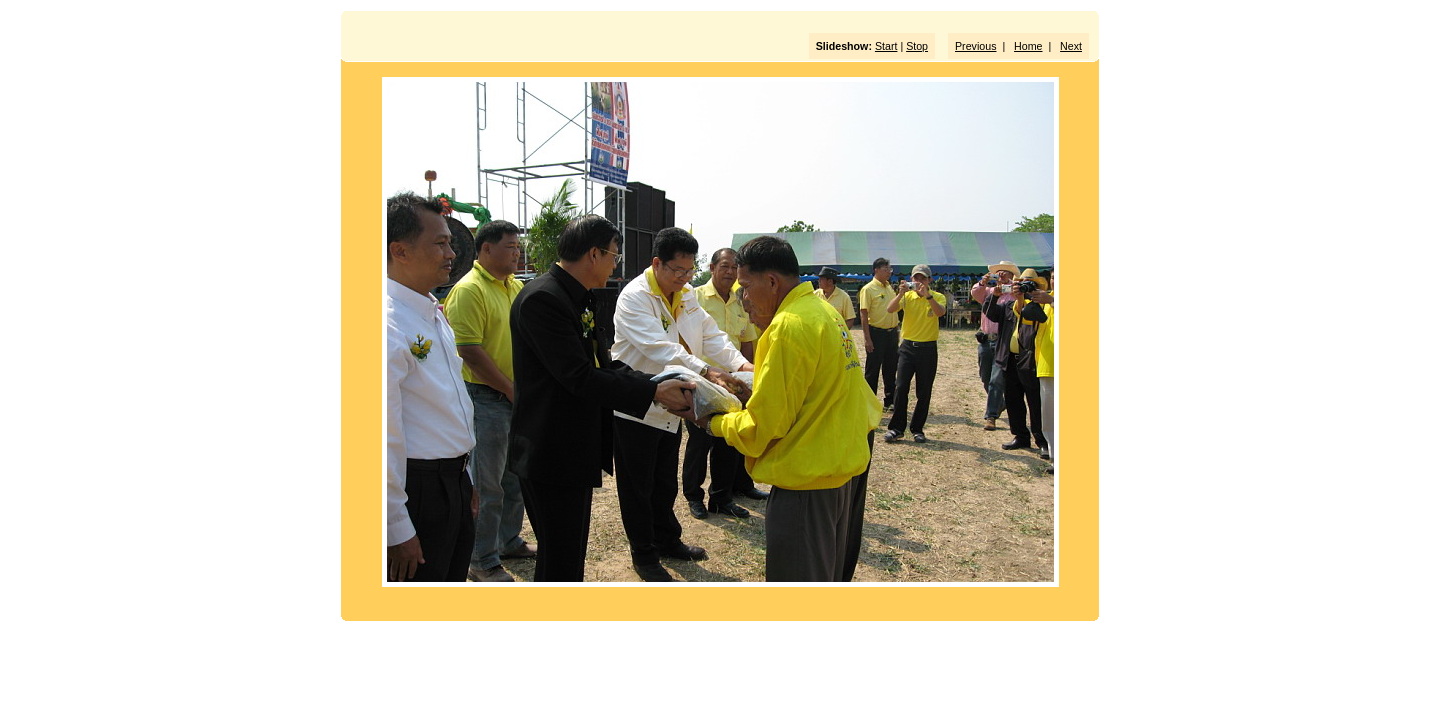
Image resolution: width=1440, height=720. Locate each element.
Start (886, 46)
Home (1028, 46)
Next (1071, 46)
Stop (917, 46)
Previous (975, 46)
